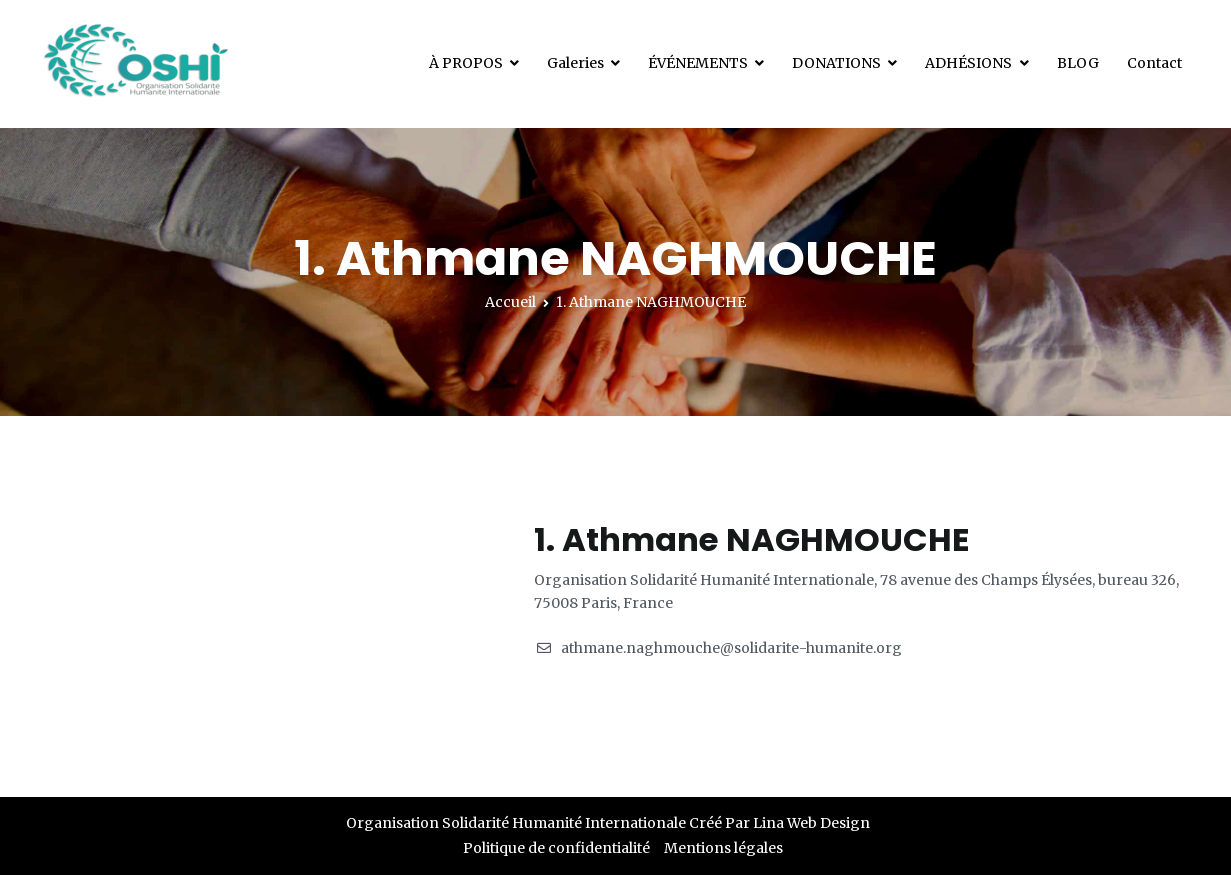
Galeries (575, 63)
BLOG (1078, 63)
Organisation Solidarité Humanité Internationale (516, 823)
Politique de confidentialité (556, 848)
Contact (1154, 63)
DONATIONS (836, 63)
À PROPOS (466, 63)
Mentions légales (723, 848)
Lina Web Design (811, 823)
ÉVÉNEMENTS (698, 63)
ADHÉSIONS (968, 63)
